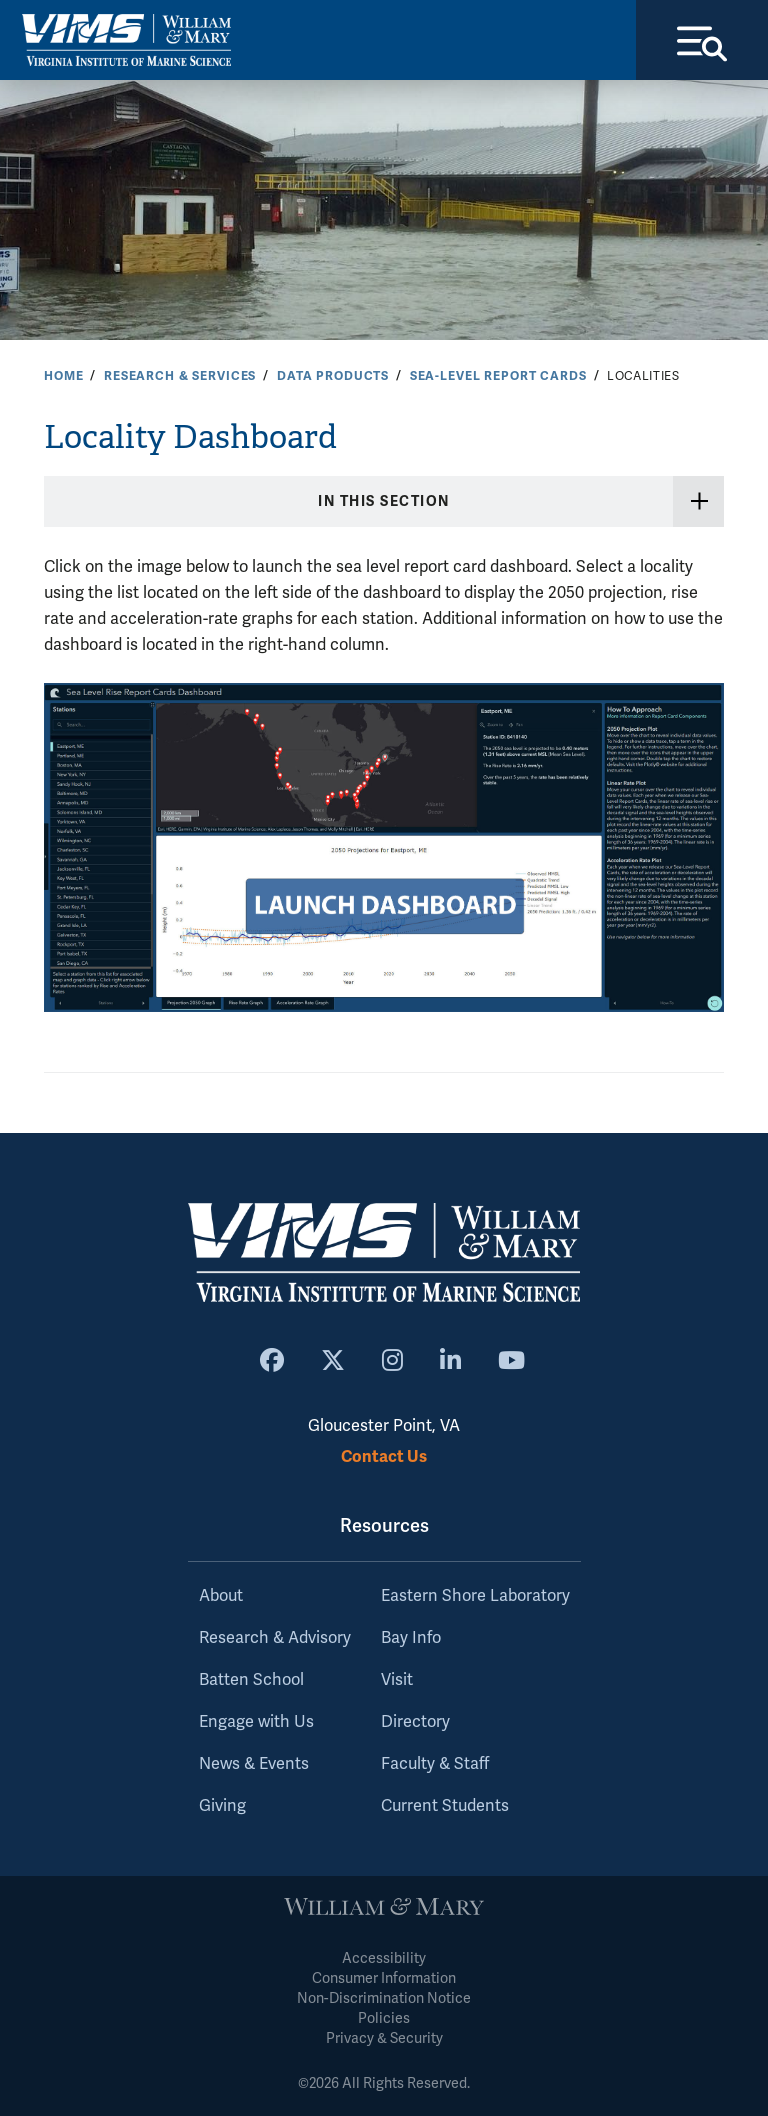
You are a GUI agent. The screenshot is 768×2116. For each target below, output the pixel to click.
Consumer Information (384, 1978)
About (221, 1596)
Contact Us (384, 1456)
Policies (384, 2018)
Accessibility (384, 1958)
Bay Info (411, 1638)
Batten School (251, 1680)
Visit (397, 1680)
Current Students (445, 1806)
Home (63, 376)
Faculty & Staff (435, 1764)
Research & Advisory (275, 1638)
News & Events (254, 1764)
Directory (415, 1722)
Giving (222, 1806)
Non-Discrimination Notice (384, 1998)
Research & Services (180, 376)
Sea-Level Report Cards (498, 376)
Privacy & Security (384, 2038)
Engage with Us (256, 1722)
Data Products (333, 376)
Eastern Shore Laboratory (475, 1596)
